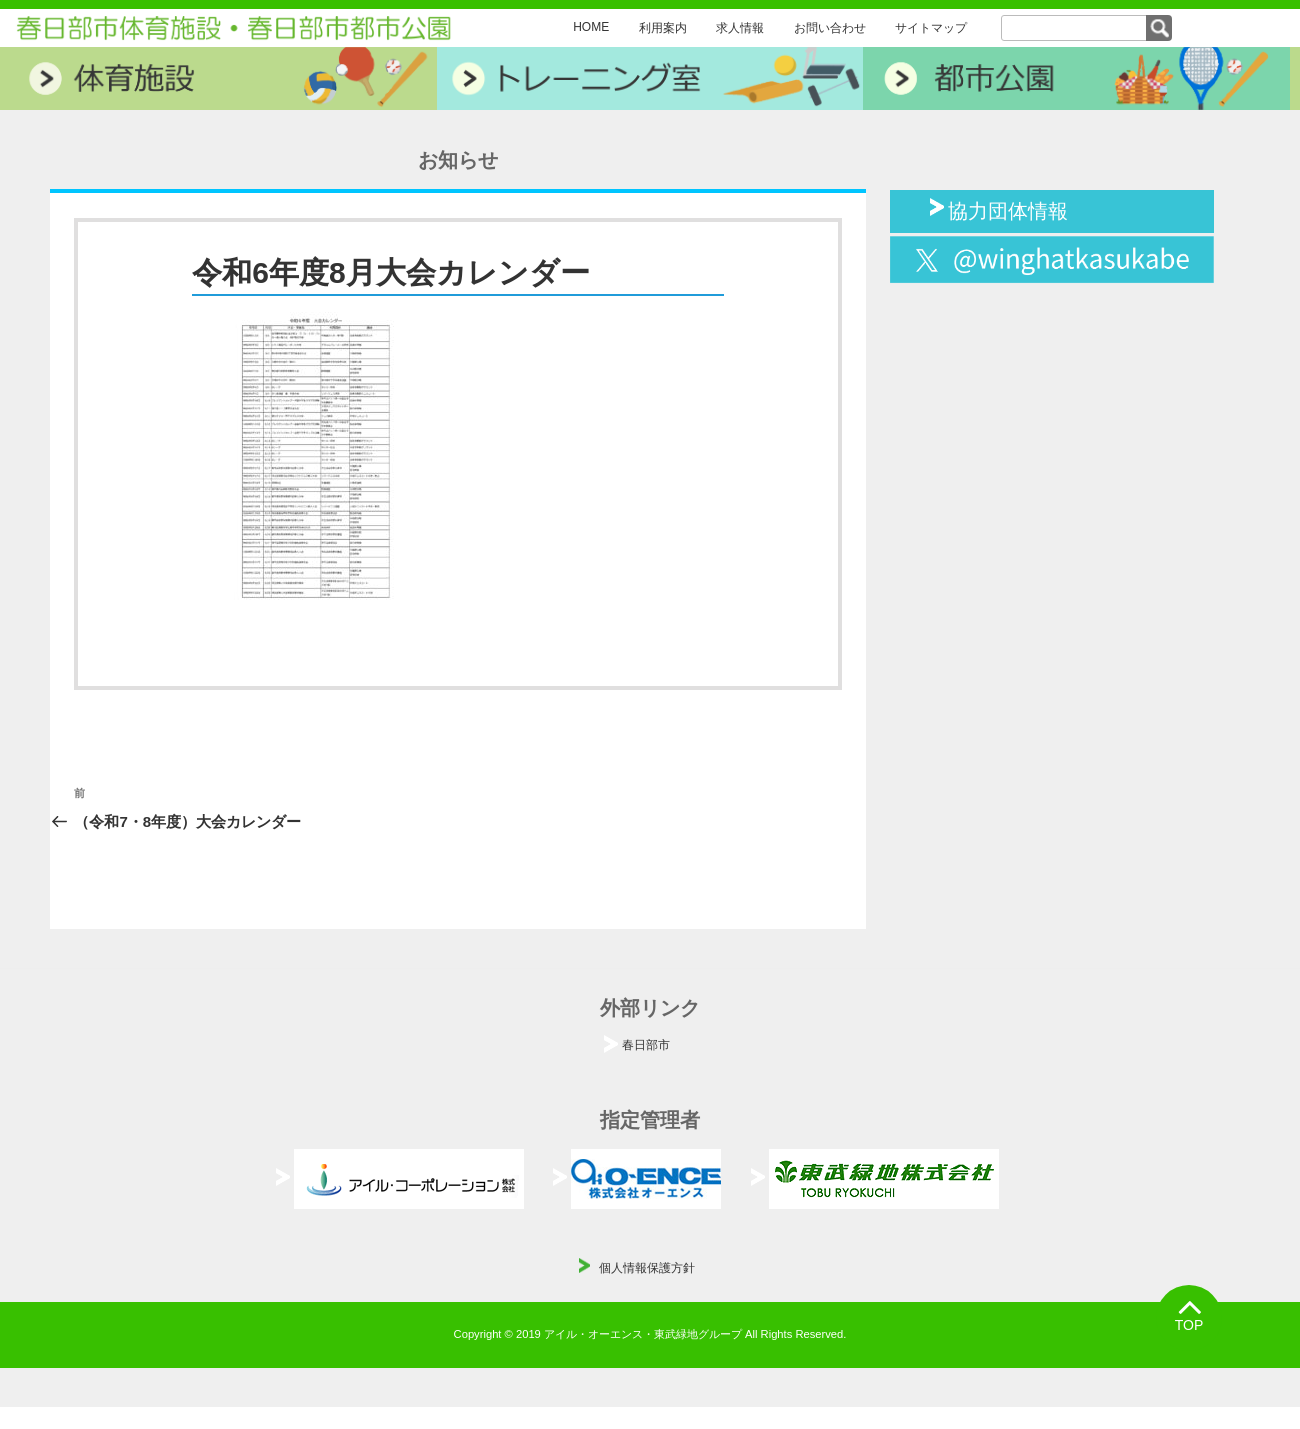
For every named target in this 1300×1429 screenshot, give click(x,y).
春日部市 (646, 1045)
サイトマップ (931, 28)
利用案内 (663, 28)
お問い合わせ (830, 28)
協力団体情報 (1008, 209)
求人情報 (740, 28)
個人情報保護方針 (647, 1268)
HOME (591, 27)
